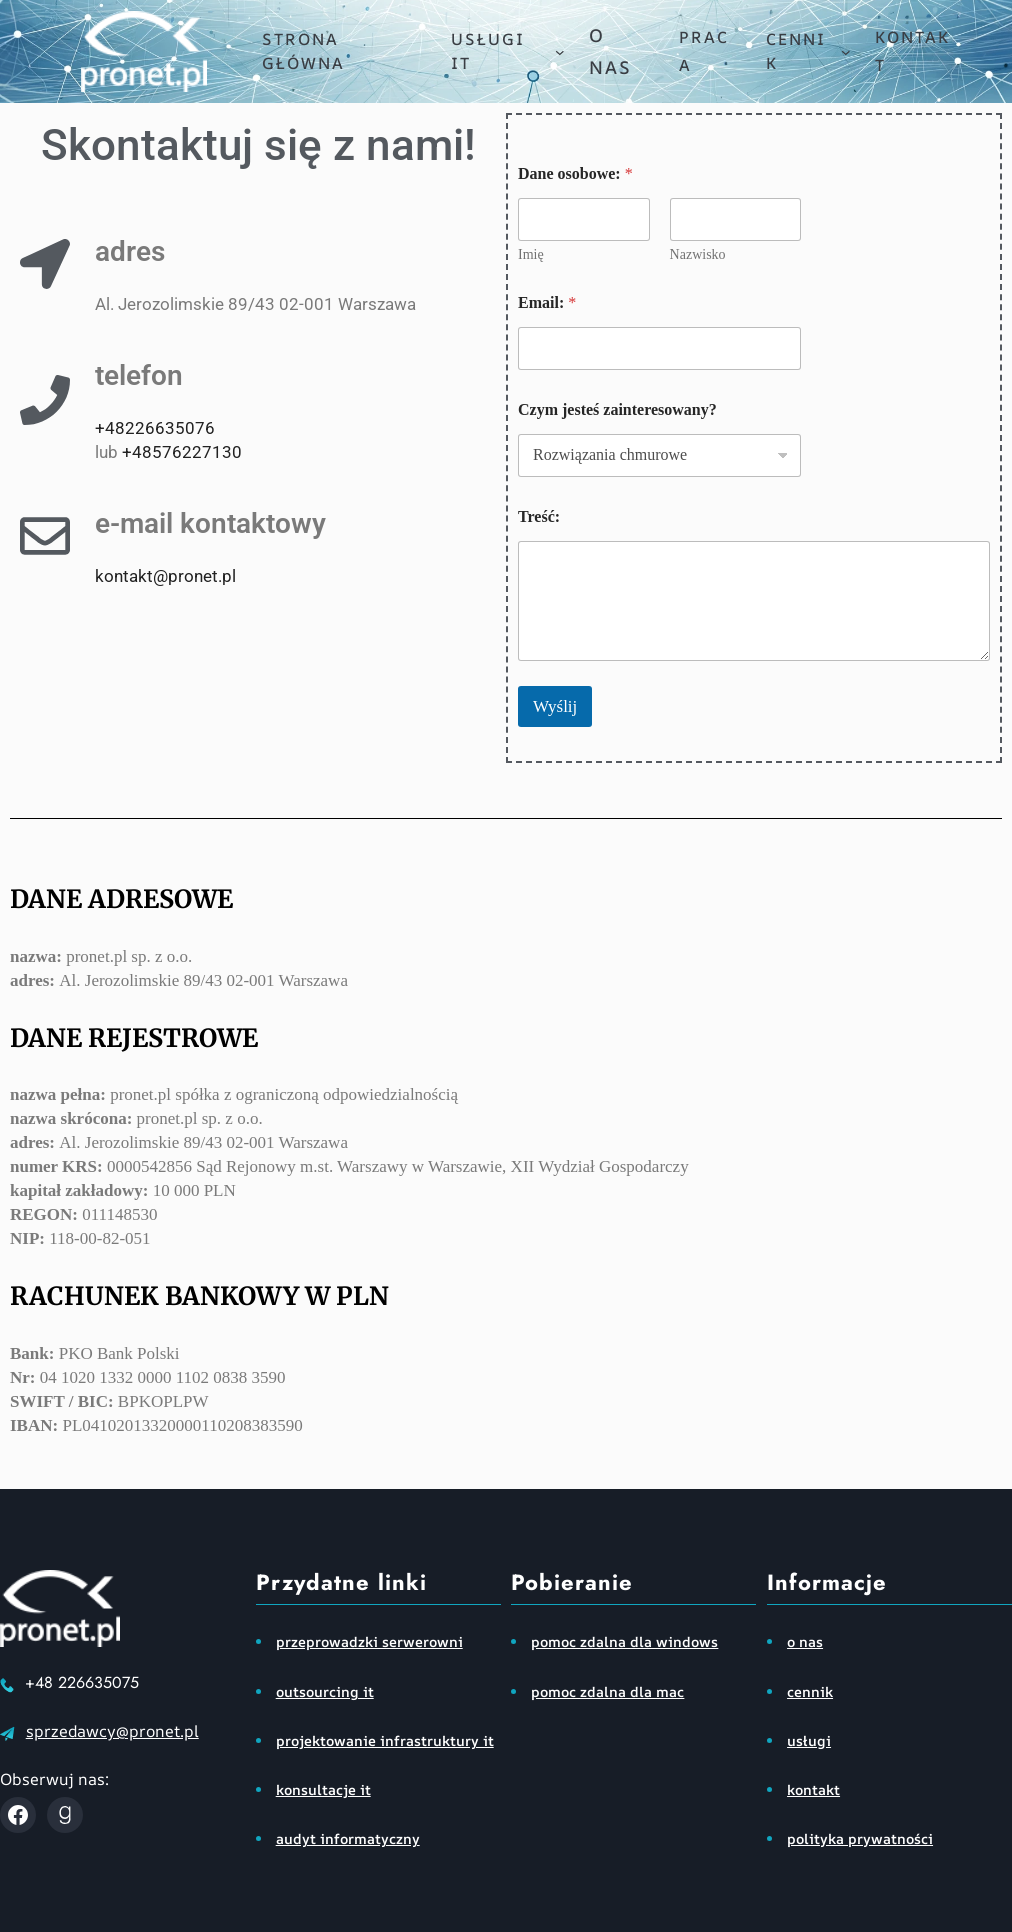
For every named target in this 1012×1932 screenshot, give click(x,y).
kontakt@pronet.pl (165, 576)
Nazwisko (698, 254)
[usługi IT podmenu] (560, 52)
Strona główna (303, 51)
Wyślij (555, 706)
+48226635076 (155, 428)
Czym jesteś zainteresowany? (617, 409)
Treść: (539, 516)
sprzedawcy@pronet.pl (112, 1731)
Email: (547, 302)
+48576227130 (182, 452)
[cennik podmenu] (846, 52)
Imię (531, 254)
